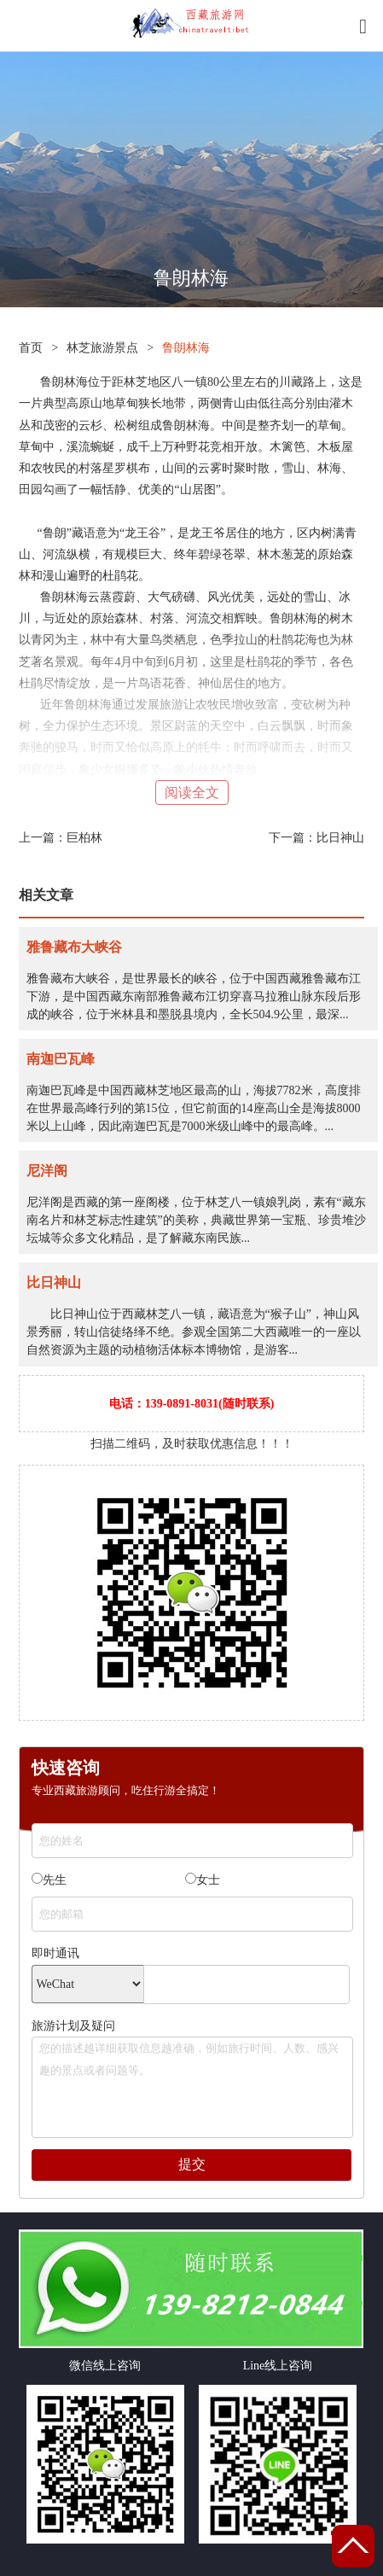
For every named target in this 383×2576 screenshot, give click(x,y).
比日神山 (340, 837)
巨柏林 (84, 837)
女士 (202, 1879)
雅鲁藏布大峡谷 (74, 947)
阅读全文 (192, 792)
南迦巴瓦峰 (60, 1059)
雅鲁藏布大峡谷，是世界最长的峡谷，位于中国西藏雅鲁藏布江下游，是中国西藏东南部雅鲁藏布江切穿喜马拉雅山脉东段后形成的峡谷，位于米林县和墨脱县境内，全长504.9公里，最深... (193, 996)
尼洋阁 (46, 1170)
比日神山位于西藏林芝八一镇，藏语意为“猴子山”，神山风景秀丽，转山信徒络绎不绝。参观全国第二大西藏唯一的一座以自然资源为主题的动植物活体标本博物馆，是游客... (193, 1332)
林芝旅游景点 (102, 347)
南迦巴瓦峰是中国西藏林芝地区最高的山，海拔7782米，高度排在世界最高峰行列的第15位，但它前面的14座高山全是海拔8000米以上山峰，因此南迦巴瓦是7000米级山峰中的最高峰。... (193, 1108)
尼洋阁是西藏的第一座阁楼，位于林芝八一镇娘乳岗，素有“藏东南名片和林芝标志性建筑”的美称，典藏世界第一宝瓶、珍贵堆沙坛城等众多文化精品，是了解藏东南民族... (196, 1220)
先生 (49, 1879)
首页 (31, 347)
